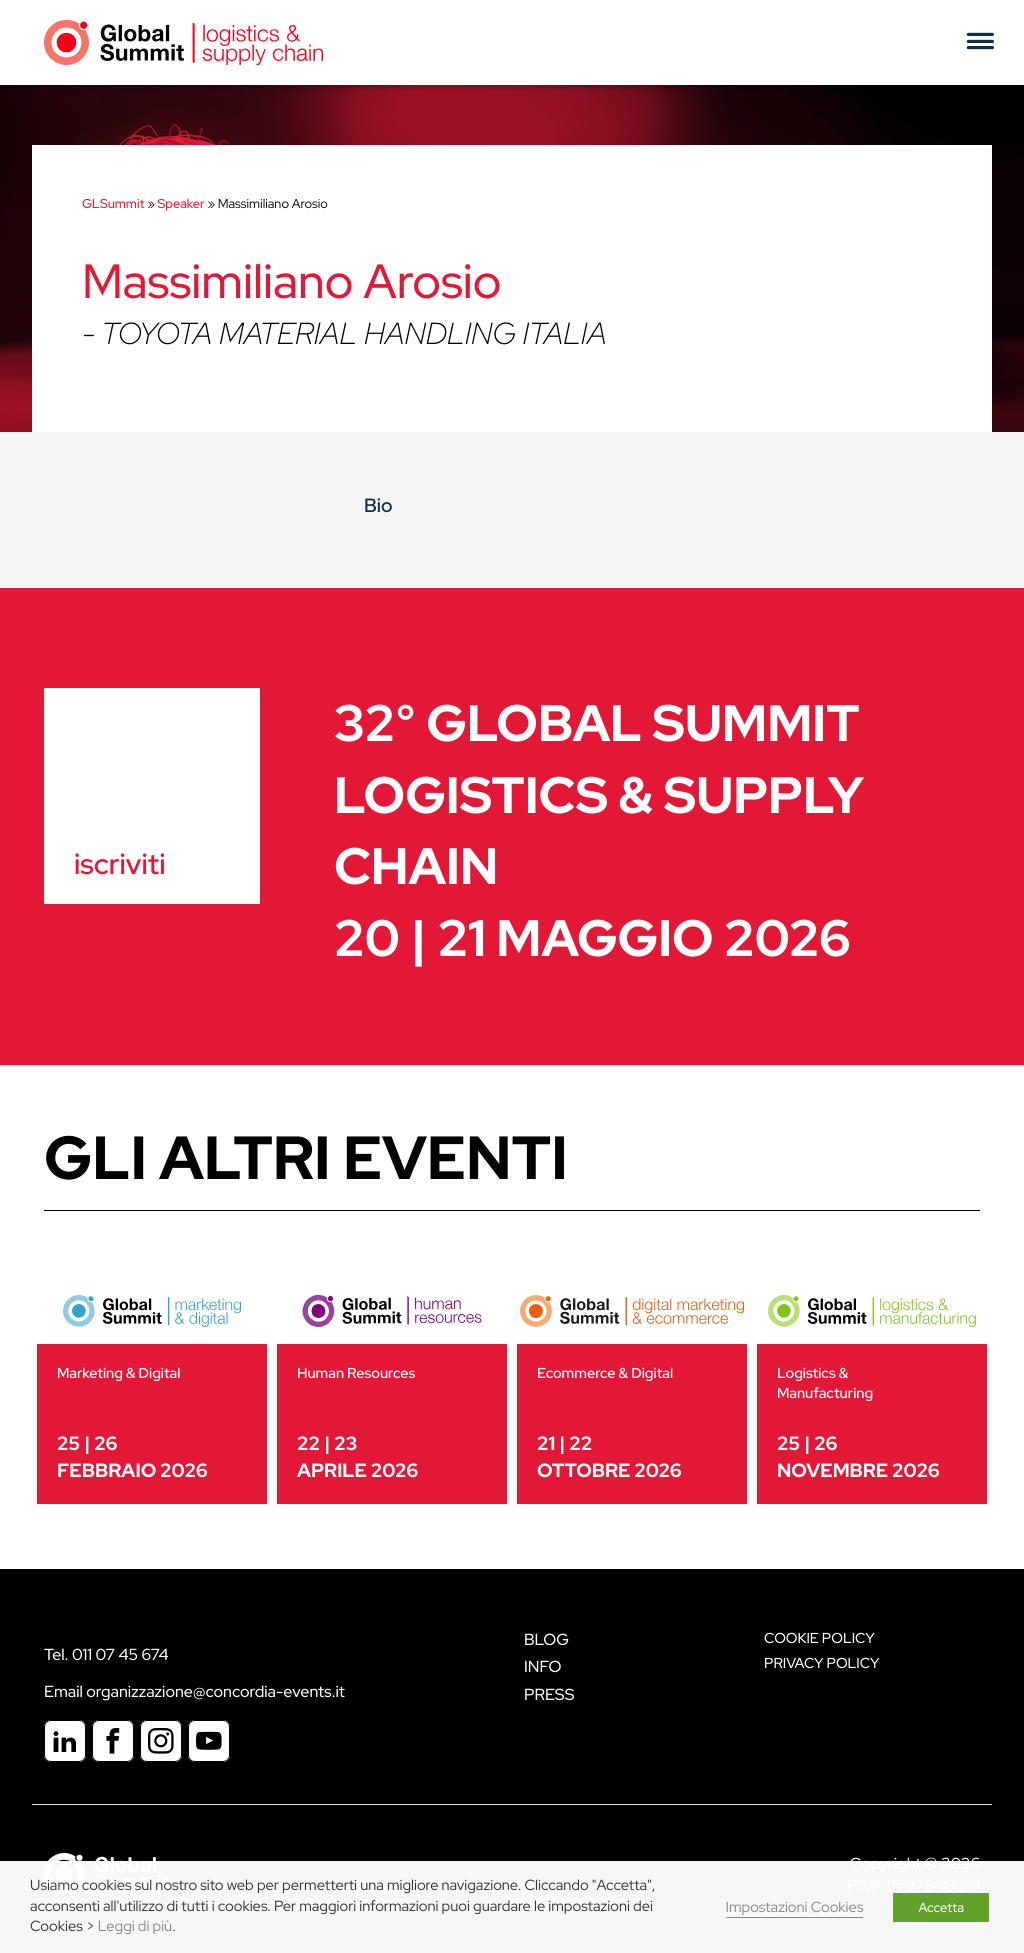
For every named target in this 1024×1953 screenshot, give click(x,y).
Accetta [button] (941, 1907)
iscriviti (119, 864)
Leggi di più (135, 1926)
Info (543, 1666)
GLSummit (113, 203)
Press (549, 1694)
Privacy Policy (821, 1663)
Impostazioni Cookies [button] (795, 1907)
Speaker (181, 203)
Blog (546, 1639)
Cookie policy (819, 1638)
